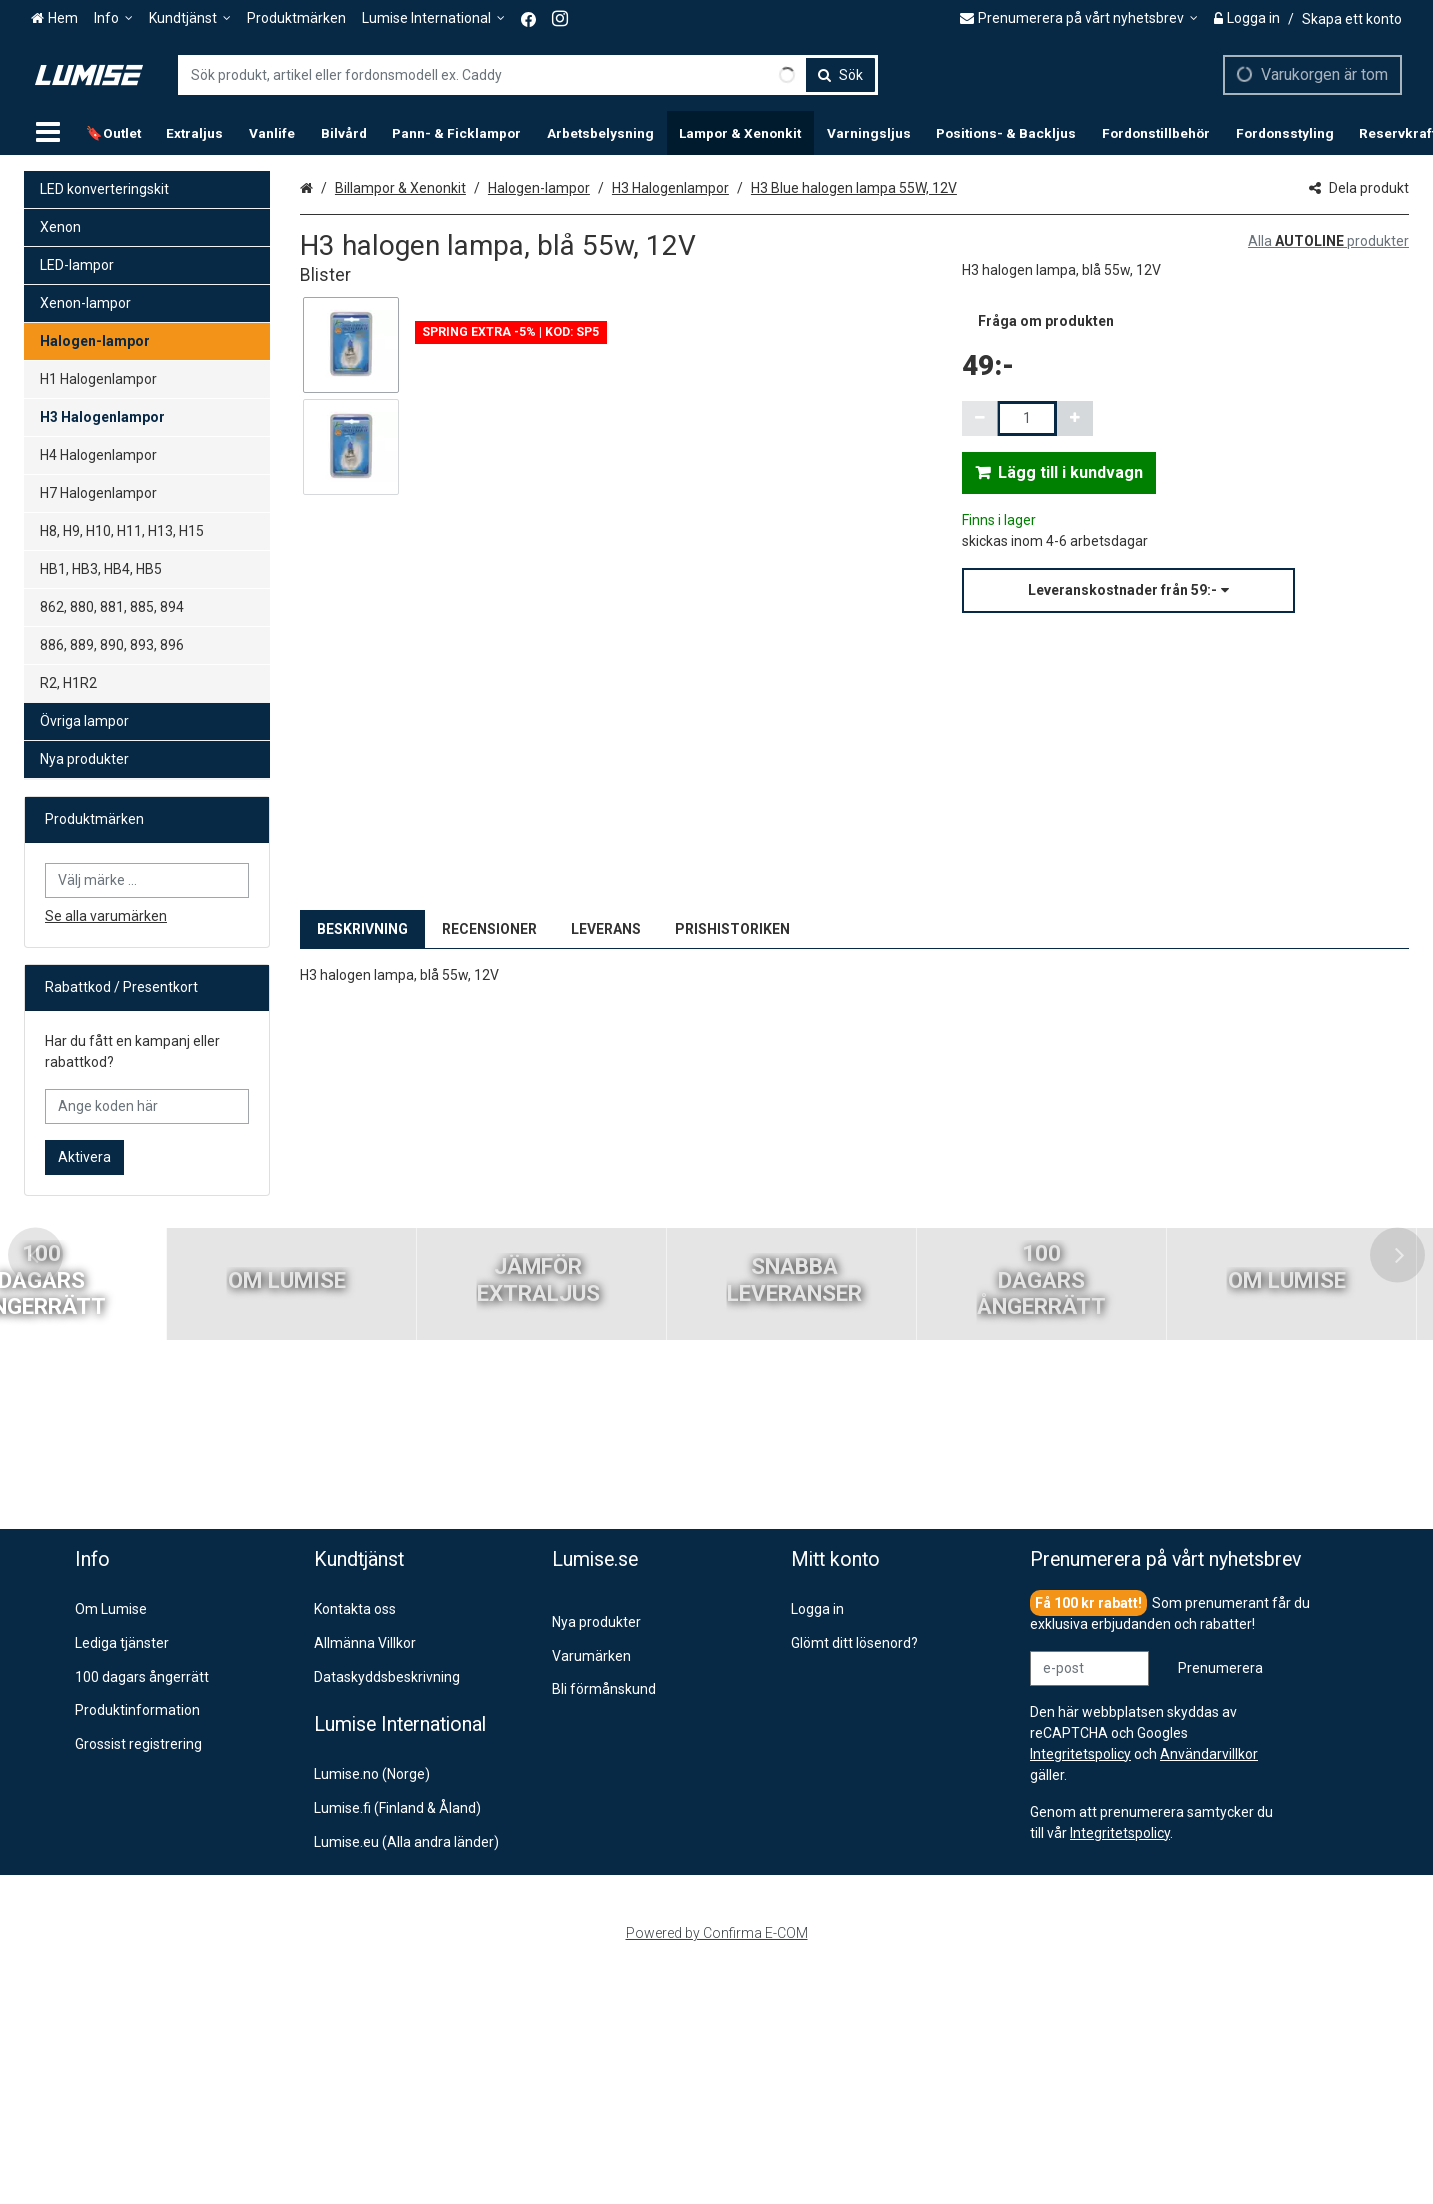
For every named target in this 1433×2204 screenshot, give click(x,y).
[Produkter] (48, 133)
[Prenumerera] (1220, 1668)
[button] (1185, 590)
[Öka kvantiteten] (1075, 418)
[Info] (113, 18)
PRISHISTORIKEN (732, 929)
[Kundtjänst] (190, 18)
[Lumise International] (433, 18)
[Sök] (840, 75)
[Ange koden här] (147, 1106)
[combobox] (528, 75)
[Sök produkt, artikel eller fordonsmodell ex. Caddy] (528, 75)
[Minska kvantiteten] (980, 418)
